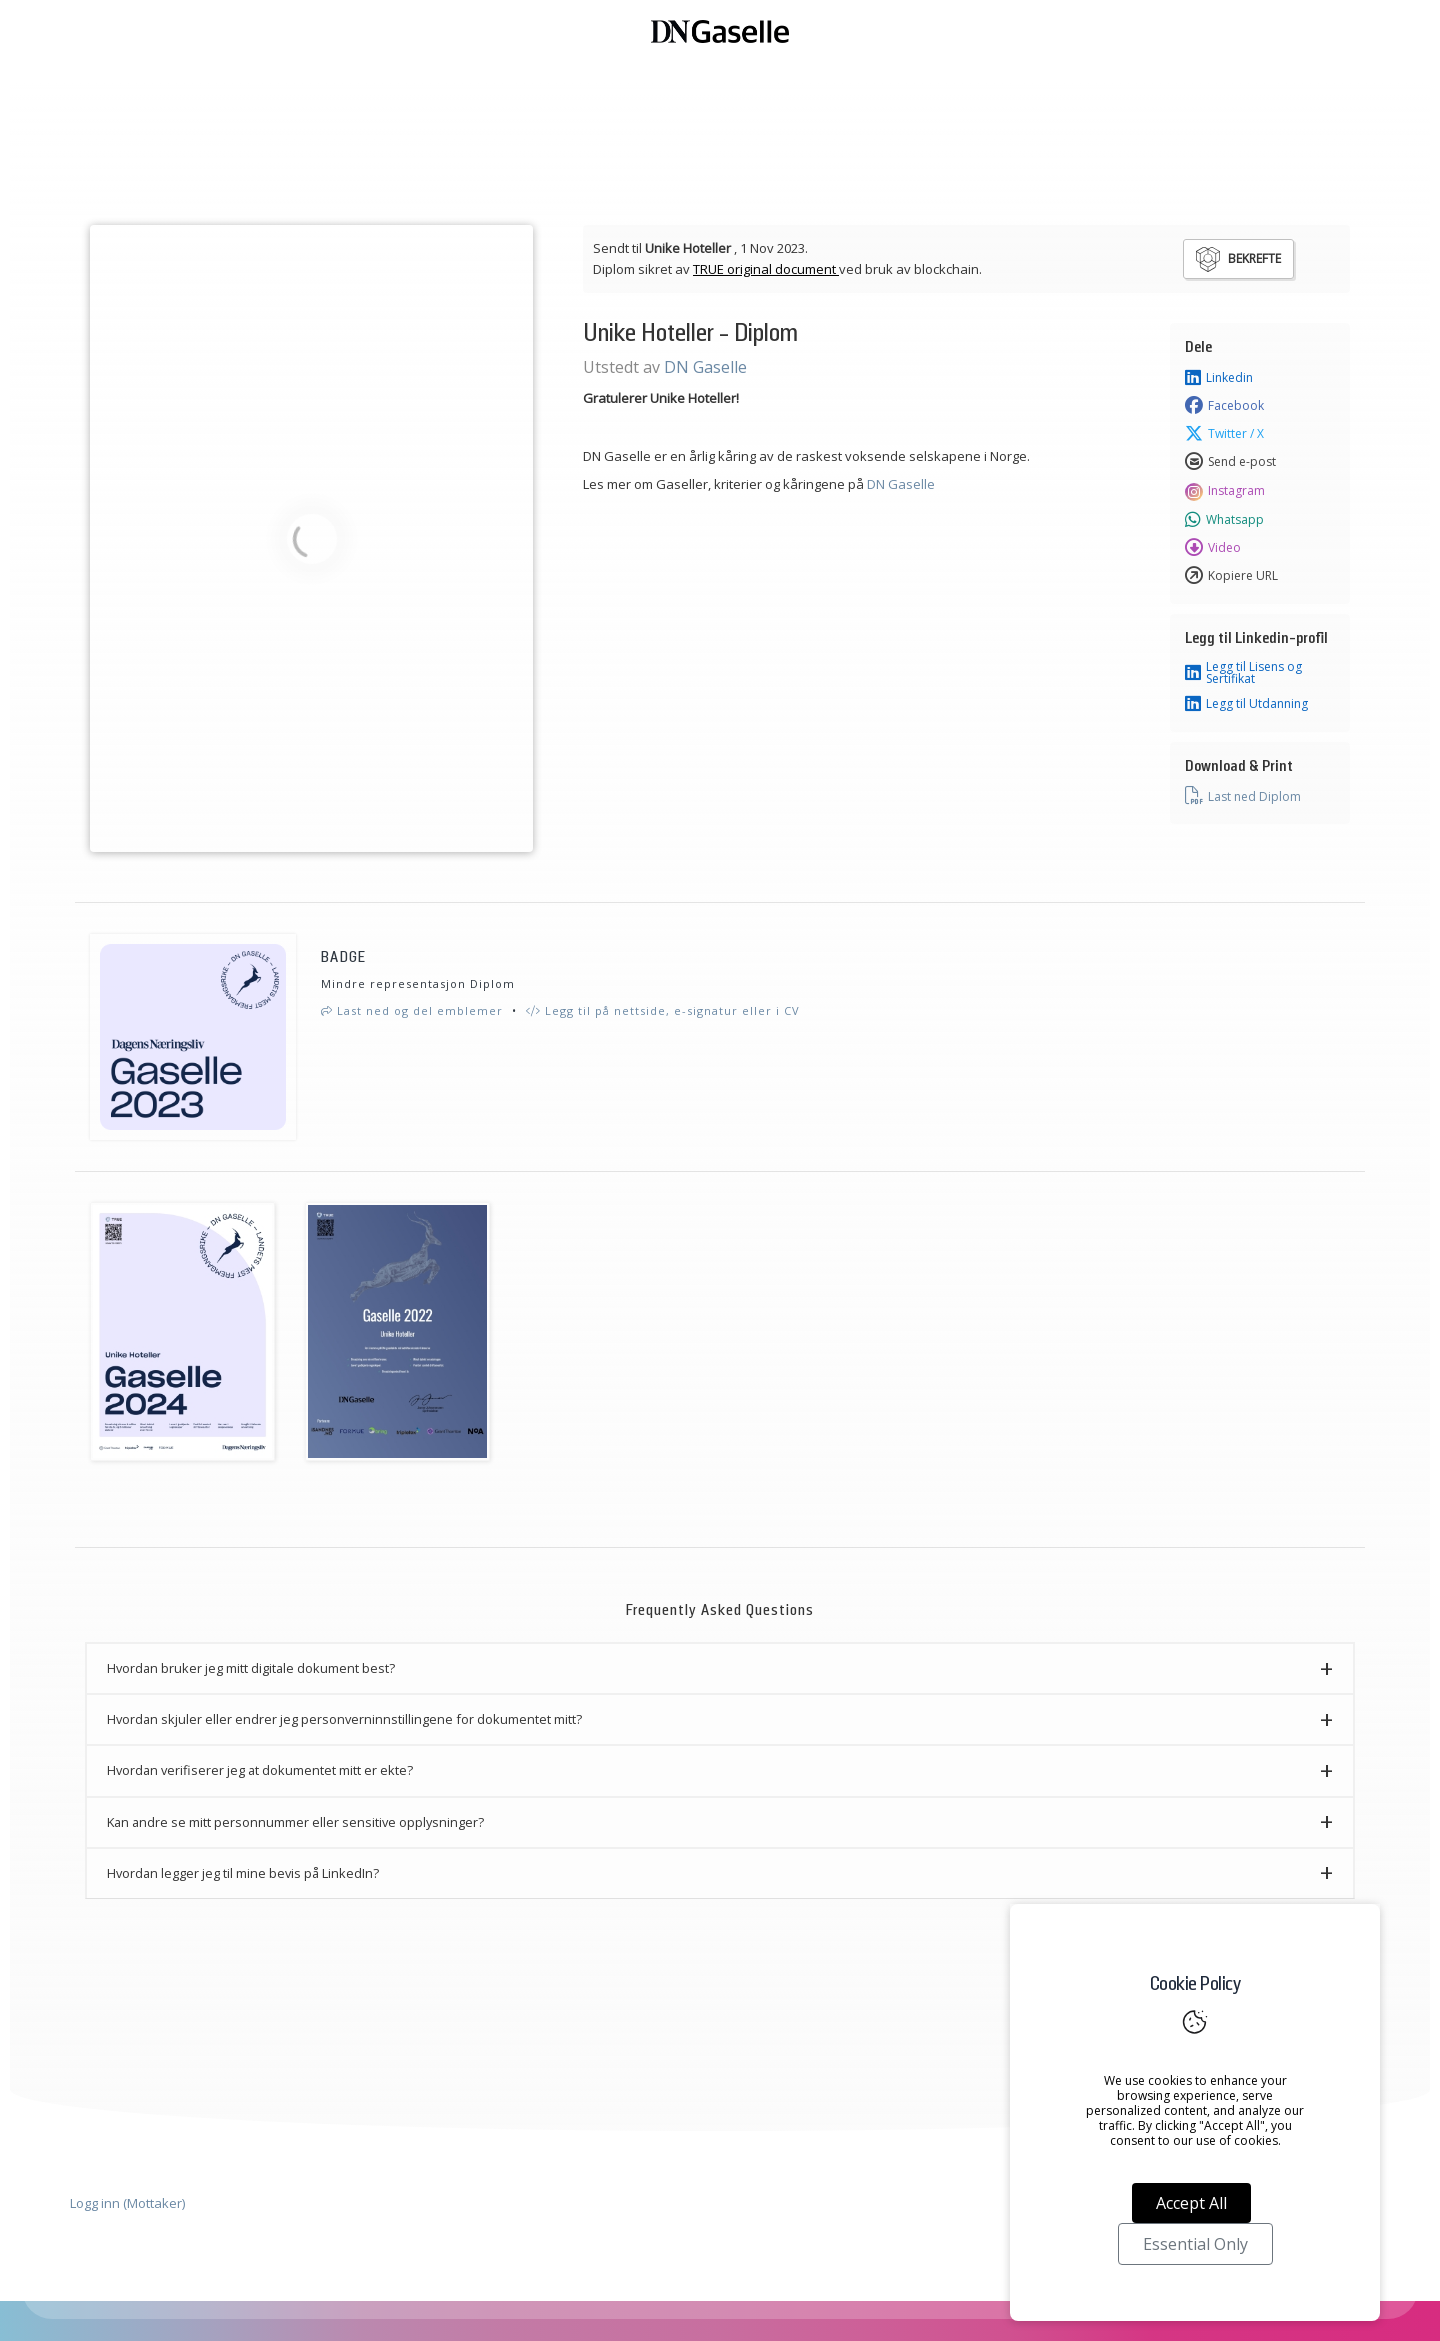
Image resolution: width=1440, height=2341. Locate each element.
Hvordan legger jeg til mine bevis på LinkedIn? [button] (243, 1873)
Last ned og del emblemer (412, 1010)
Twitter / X (1224, 434)
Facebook (1224, 406)
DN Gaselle (705, 367)
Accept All (1191, 2203)
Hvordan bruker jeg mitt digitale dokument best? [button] (251, 1668)
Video (1213, 548)
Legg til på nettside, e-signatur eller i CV (663, 1010)
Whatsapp (1224, 520)
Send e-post (1230, 462)
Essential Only (1195, 2244)
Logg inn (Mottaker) (127, 2203)
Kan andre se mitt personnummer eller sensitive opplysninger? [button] (295, 1822)
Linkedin (1219, 378)
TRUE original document (766, 269)
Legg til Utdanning (1246, 704)
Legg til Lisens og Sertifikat (1243, 673)
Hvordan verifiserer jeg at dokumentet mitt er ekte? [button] (260, 1770)
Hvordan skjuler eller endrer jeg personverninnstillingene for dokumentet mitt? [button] (344, 1719)
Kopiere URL (1231, 576)
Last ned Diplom (1243, 796)
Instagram (1225, 491)
